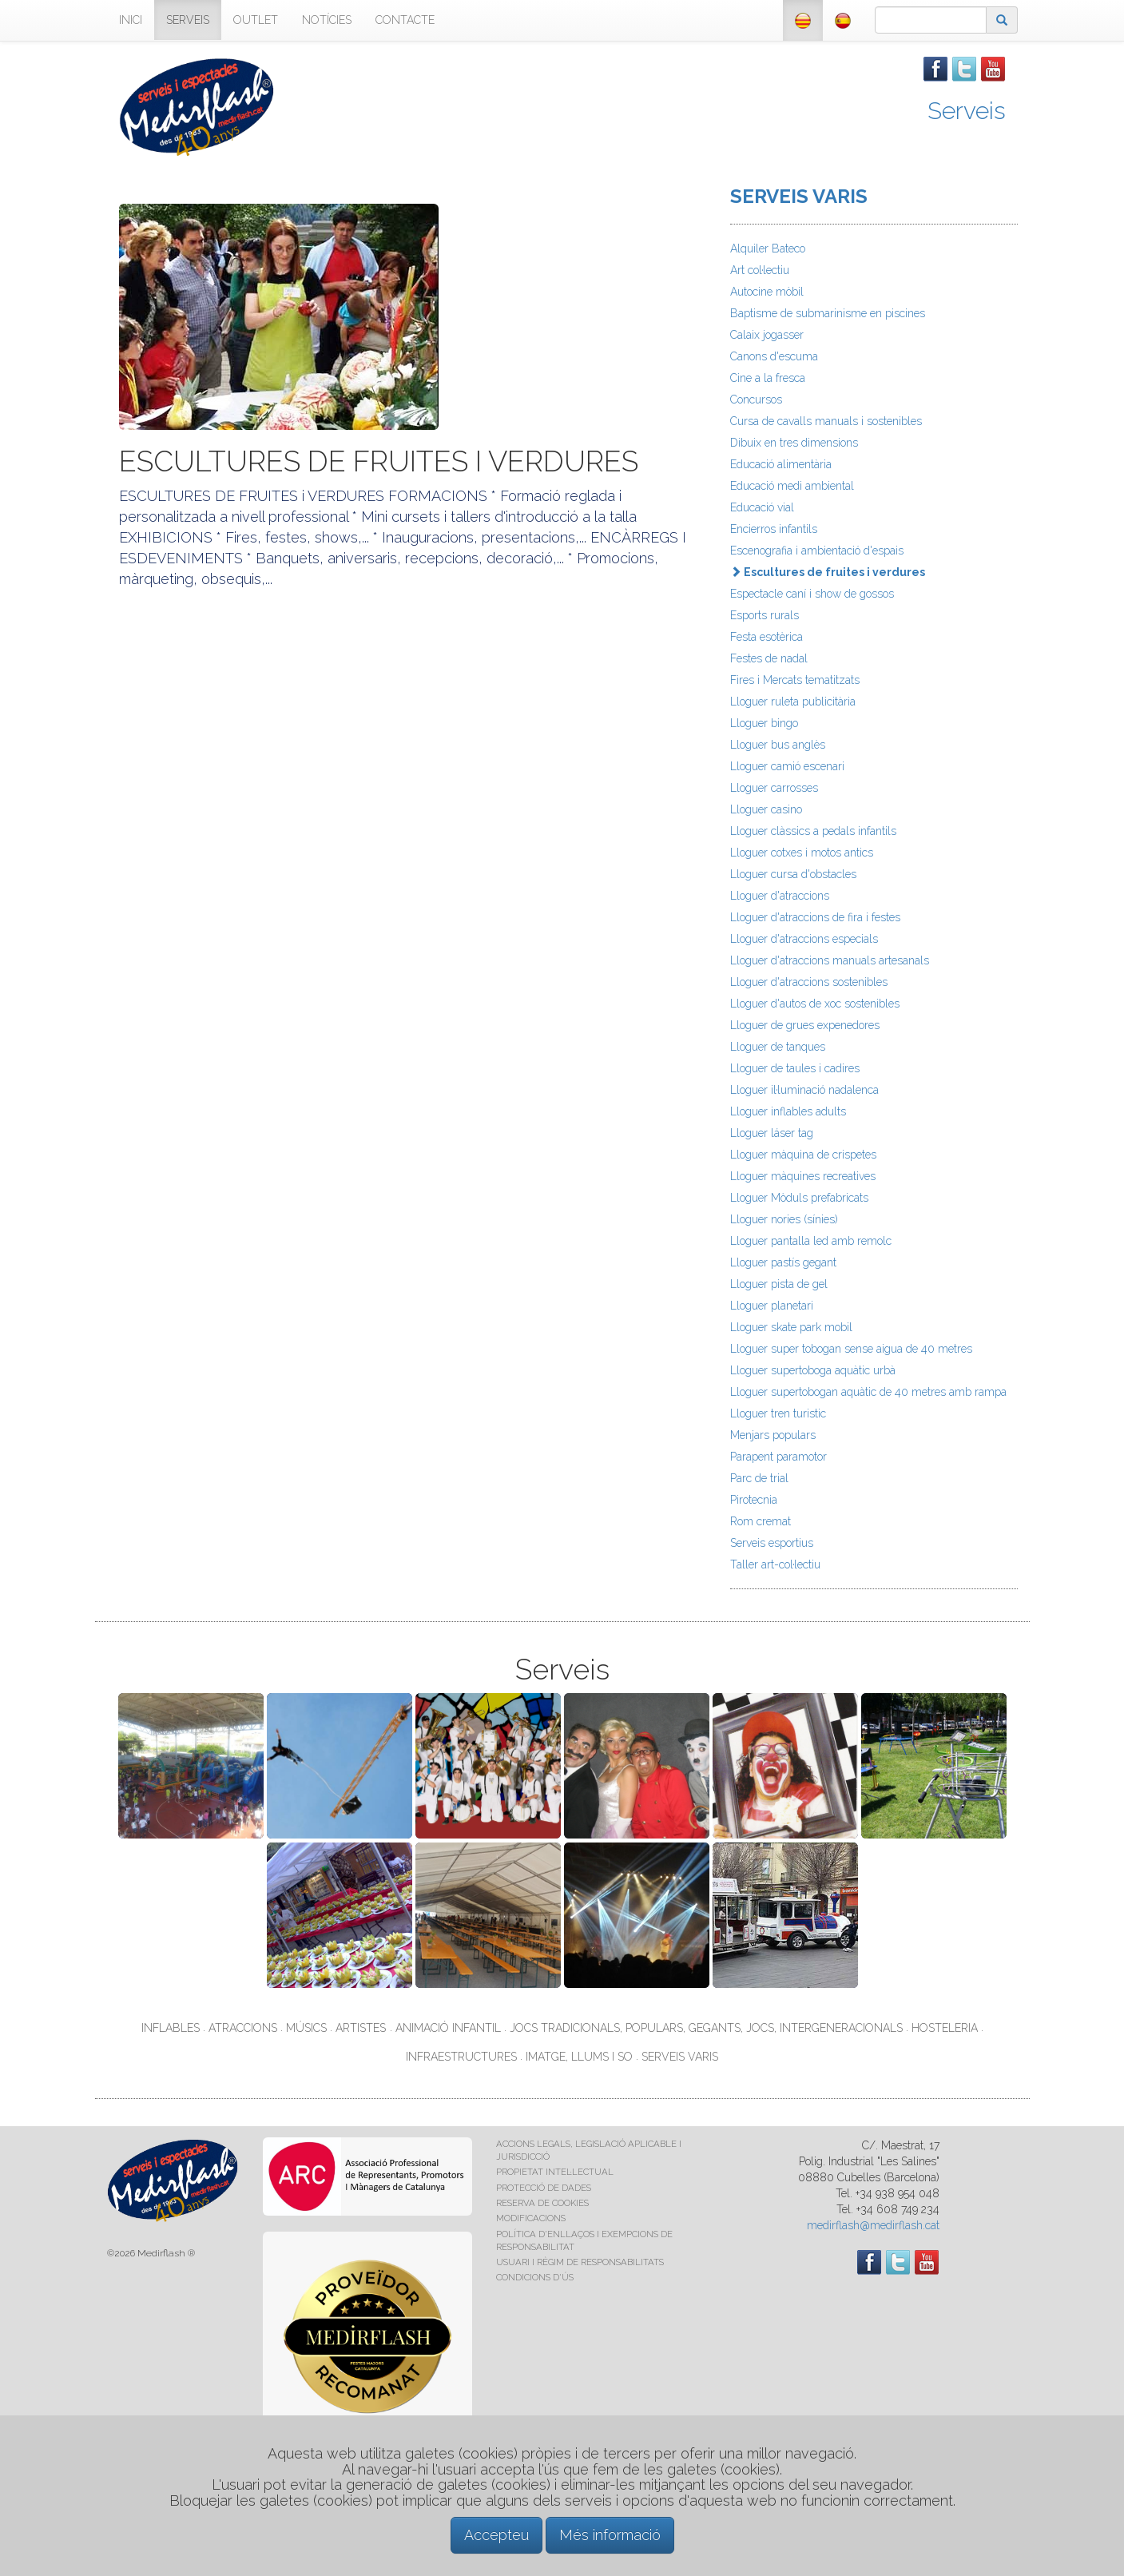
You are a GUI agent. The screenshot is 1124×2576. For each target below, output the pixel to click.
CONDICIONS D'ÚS (535, 2277)
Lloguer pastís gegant (783, 1262)
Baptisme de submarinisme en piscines (827, 313)
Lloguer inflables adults (788, 1111)
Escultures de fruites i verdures (827, 572)
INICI (130, 20)
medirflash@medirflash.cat (873, 2225)
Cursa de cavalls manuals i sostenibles (826, 421)
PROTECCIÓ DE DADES (543, 2187)
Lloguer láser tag (771, 1133)
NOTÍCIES (326, 20)
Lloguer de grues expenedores (805, 1025)
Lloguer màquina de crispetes (803, 1154)
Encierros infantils (773, 529)
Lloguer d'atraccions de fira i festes (815, 917)
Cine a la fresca (767, 378)
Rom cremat (760, 1521)
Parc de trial (759, 1478)
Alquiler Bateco (767, 248)
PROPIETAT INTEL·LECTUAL (555, 2171)
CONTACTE (405, 20)
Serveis (966, 111)
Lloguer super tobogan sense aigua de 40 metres (851, 1348)
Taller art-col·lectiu (775, 1564)
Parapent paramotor (778, 1456)
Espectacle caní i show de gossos (812, 593)
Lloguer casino (766, 809)
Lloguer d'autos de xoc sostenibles (815, 1003)
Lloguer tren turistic (778, 1413)
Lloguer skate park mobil (791, 1327)
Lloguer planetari (771, 1305)
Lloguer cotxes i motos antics (801, 852)
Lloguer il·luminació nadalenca (804, 1089)
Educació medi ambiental (792, 485)
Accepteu (496, 2534)
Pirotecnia (753, 1499)
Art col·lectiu (759, 270)
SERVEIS (187, 20)
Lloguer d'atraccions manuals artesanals (829, 960)
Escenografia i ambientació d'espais (817, 550)
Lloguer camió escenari (787, 766)
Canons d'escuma (774, 356)
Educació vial (762, 507)
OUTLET (255, 20)
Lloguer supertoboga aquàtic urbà (813, 1370)
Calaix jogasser (767, 334)
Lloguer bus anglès (777, 744)
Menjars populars (773, 1435)
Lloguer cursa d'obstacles (793, 874)
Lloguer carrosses (774, 787)
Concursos (756, 399)
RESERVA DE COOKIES (542, 2202)
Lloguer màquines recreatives (803, 1176)
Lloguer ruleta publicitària (793, 701)
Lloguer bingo (764, 723)
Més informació (610, 2534)
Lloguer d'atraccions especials (804, 938)
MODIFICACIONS (531, 2218)
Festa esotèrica (766, 636)
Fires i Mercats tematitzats (795, 680)
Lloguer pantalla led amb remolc (811, 1240)
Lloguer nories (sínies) (784, 1219)
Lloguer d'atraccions (779, 895)
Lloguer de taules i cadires (795, 1068)
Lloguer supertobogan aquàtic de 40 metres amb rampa (868, 1391)
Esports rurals (764, 615)
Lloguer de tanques (777, 1046)
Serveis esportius (771, 1542)
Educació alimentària (781, 464)
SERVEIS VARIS (799, 196)
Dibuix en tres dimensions (794, 442)
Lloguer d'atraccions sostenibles (809, 982)
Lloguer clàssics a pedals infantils (813, 831)
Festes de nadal (769, 658)
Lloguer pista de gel (779, 1284)
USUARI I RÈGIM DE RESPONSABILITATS (580, 2262)
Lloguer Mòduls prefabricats (799, 1197)
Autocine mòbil (767, 291)
